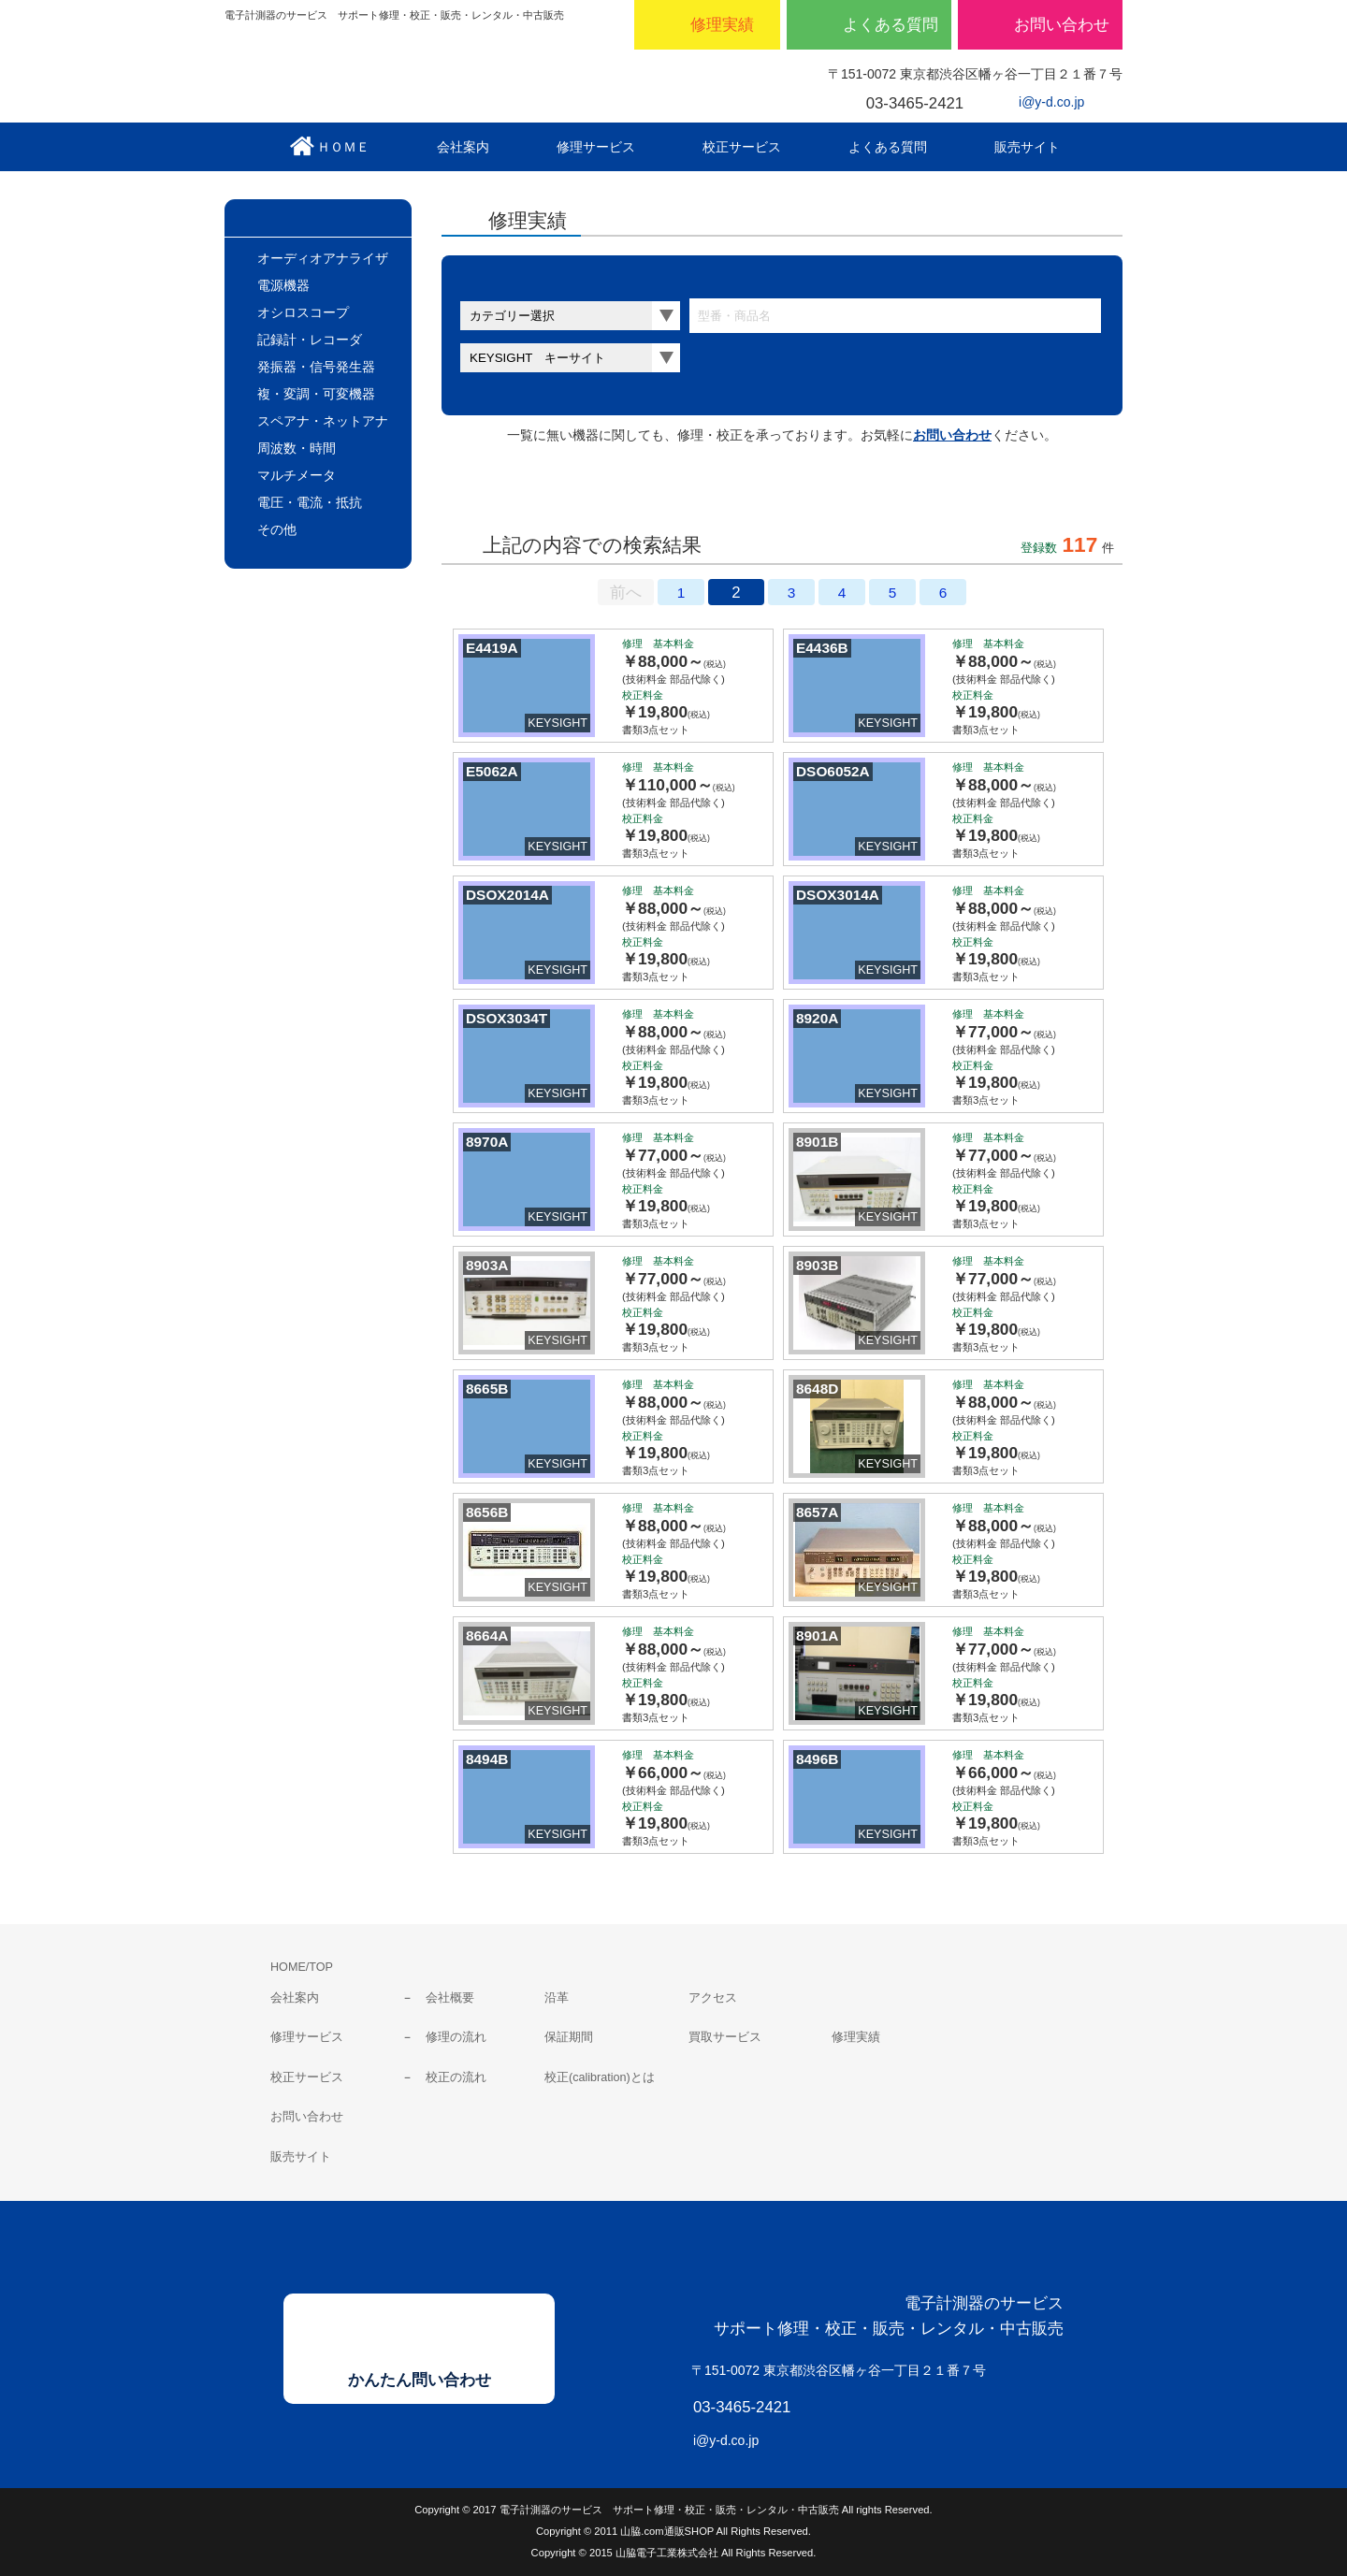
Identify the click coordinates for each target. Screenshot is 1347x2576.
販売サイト (300, 2157)
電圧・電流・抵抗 (309, 502)
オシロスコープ (303, 312)
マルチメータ (296, 475)
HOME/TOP (301, 1967)
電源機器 (283, 285)
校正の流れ (456, 2077)
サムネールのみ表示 (516, 493)
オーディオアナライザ (322, 258)
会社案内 (294, 1997)
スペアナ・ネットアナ (322, 420)
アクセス (712, 1997)
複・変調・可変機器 (316, 393)
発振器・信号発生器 (316, 366)
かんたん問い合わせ (419, 2380)
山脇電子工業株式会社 (402, 76)
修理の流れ (456, 2037)
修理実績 (856, 2037)
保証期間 (568, 2037)
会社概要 (450, 1997)
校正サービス (306, 2077)
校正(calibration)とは (599, 2077)
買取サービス (724, 2037)
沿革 (556, 1997)
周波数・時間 (296, 448)
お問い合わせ (952, 434)
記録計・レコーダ (309, 339)
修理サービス (306, 2037)
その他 (277, 529)
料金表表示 (670, 493)
